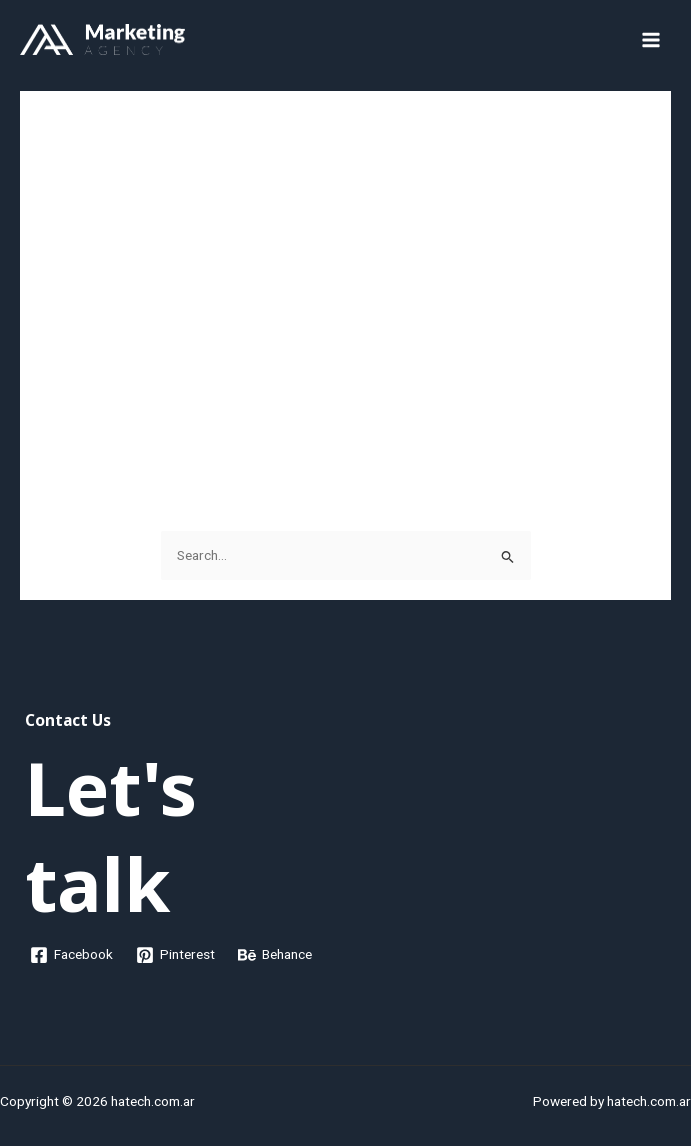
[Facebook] (72, 955)
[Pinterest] (176, 955)
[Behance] (275, 955)
